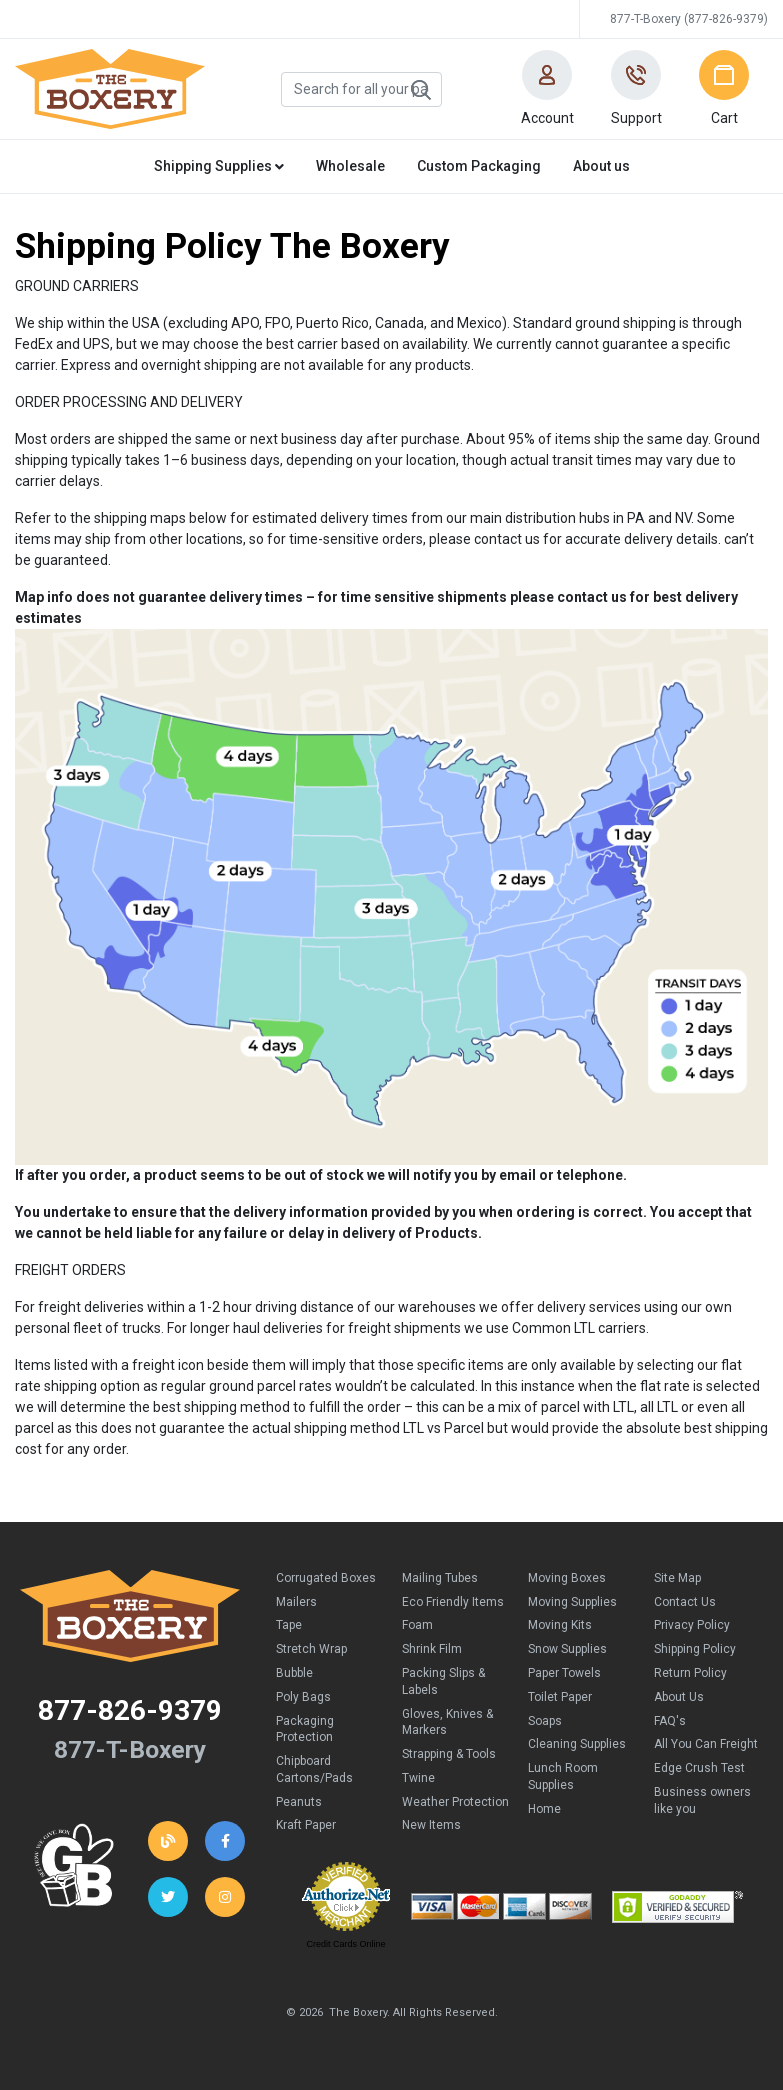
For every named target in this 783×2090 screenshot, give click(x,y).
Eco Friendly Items (453, 1602)
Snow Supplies (567, 1649)
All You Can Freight (706, 1744)
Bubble (294, 1673)
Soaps (545, 1721)
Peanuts (299, 1802)
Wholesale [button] (350, 166)
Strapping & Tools (449, 1754)
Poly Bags (303, 1697)
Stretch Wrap (311, 1649)
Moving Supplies (572, 1602)
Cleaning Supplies (577, 1744)
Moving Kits (560, 1625)
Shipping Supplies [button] (219, 166)
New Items (431, 1825)
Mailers (296, 1602)
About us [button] (601, 166)
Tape (289, 1625)
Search (420, 90)
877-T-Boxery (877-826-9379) (689, 19)
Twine (418, 1778)
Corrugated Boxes (326, 1578)
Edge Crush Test (699, 1768)
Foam (417, 1625)
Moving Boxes (567, 1578)
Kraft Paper (306, 1825)
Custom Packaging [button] (479, 166)
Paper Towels (564, 1673)
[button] (547, 89)
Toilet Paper (560, 1697)
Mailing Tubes (440, 1578)
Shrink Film (432, 1649)
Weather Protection (455, 1802)
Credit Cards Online (345, 1944)
